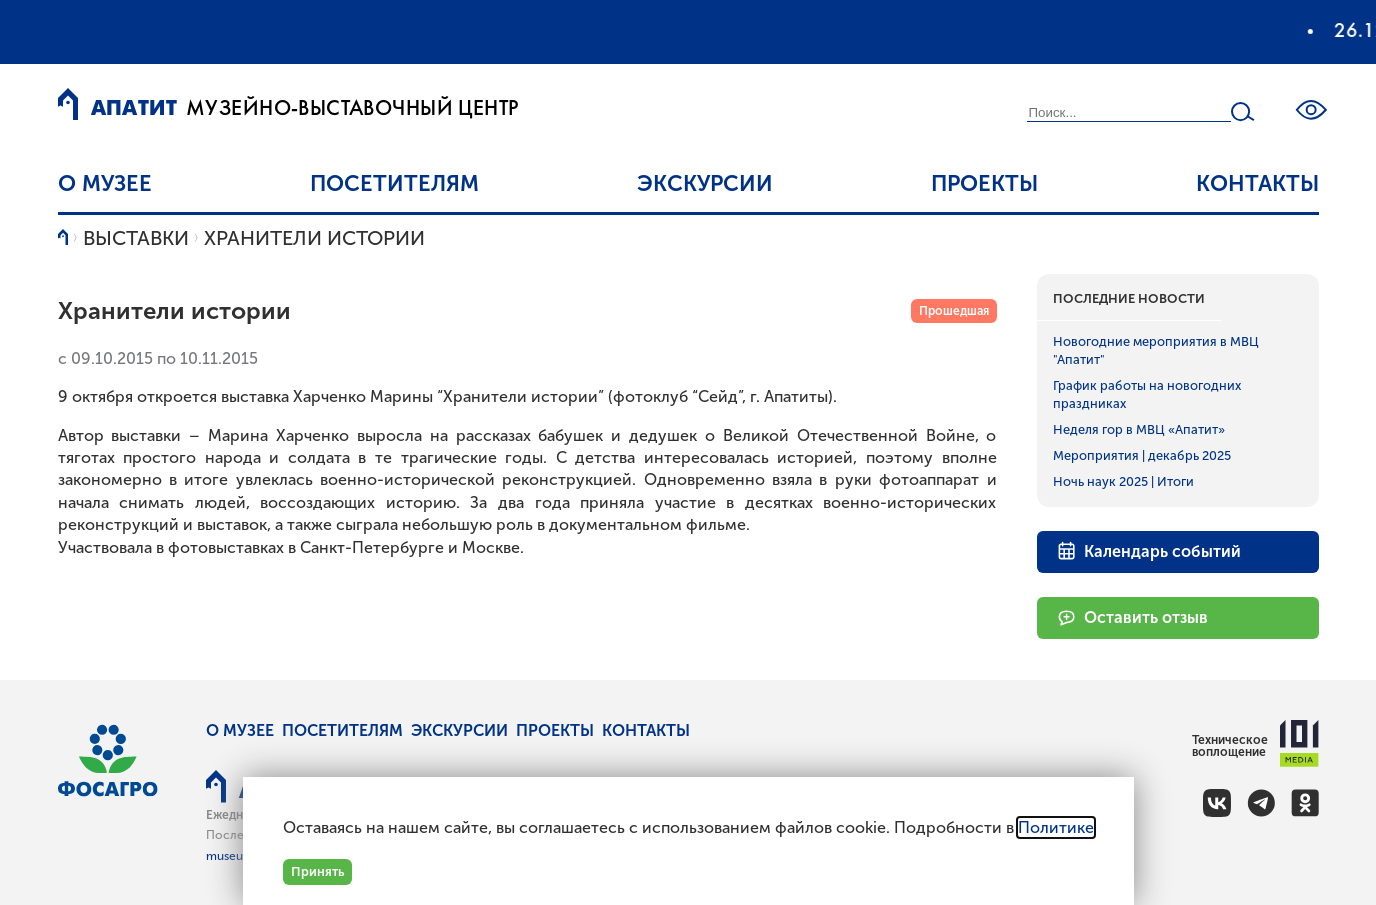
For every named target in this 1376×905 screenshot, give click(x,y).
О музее (105, 183)
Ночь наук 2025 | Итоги (1123, 481)
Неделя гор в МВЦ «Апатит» (1139, 429)
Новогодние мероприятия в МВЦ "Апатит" (1156, 350)
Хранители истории (314, 238)
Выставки (136, 238)
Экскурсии (705, 183)
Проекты (984, 183)
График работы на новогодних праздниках (1147, 394)
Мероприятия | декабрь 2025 (1142, 455)
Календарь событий (1149, 550)
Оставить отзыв (1132, 617)
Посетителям (394, 183)
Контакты (1257, 183)
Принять (317, 871)
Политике (1056, 827)
